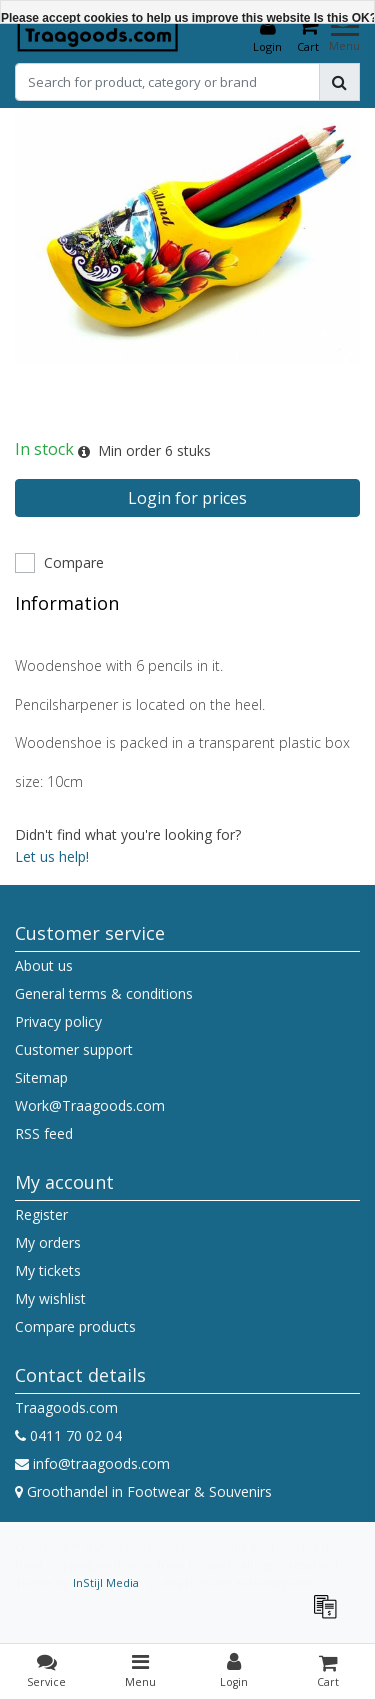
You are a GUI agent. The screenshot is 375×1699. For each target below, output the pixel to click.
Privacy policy (58, 1021)
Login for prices (187, 498)
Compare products (75, 1326)
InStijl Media (106, 1582)
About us (44, 965)
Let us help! (52, 856)
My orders (48, 1242)
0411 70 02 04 (68, 1435)
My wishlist (50, 1298)
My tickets (48, 1270)
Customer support (74, 1049)
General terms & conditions (104, 993)
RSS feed (44, 1133)
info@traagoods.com (92, 1463)
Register (41, 1214)
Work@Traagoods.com (90, 1105)
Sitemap (41, 1077)
